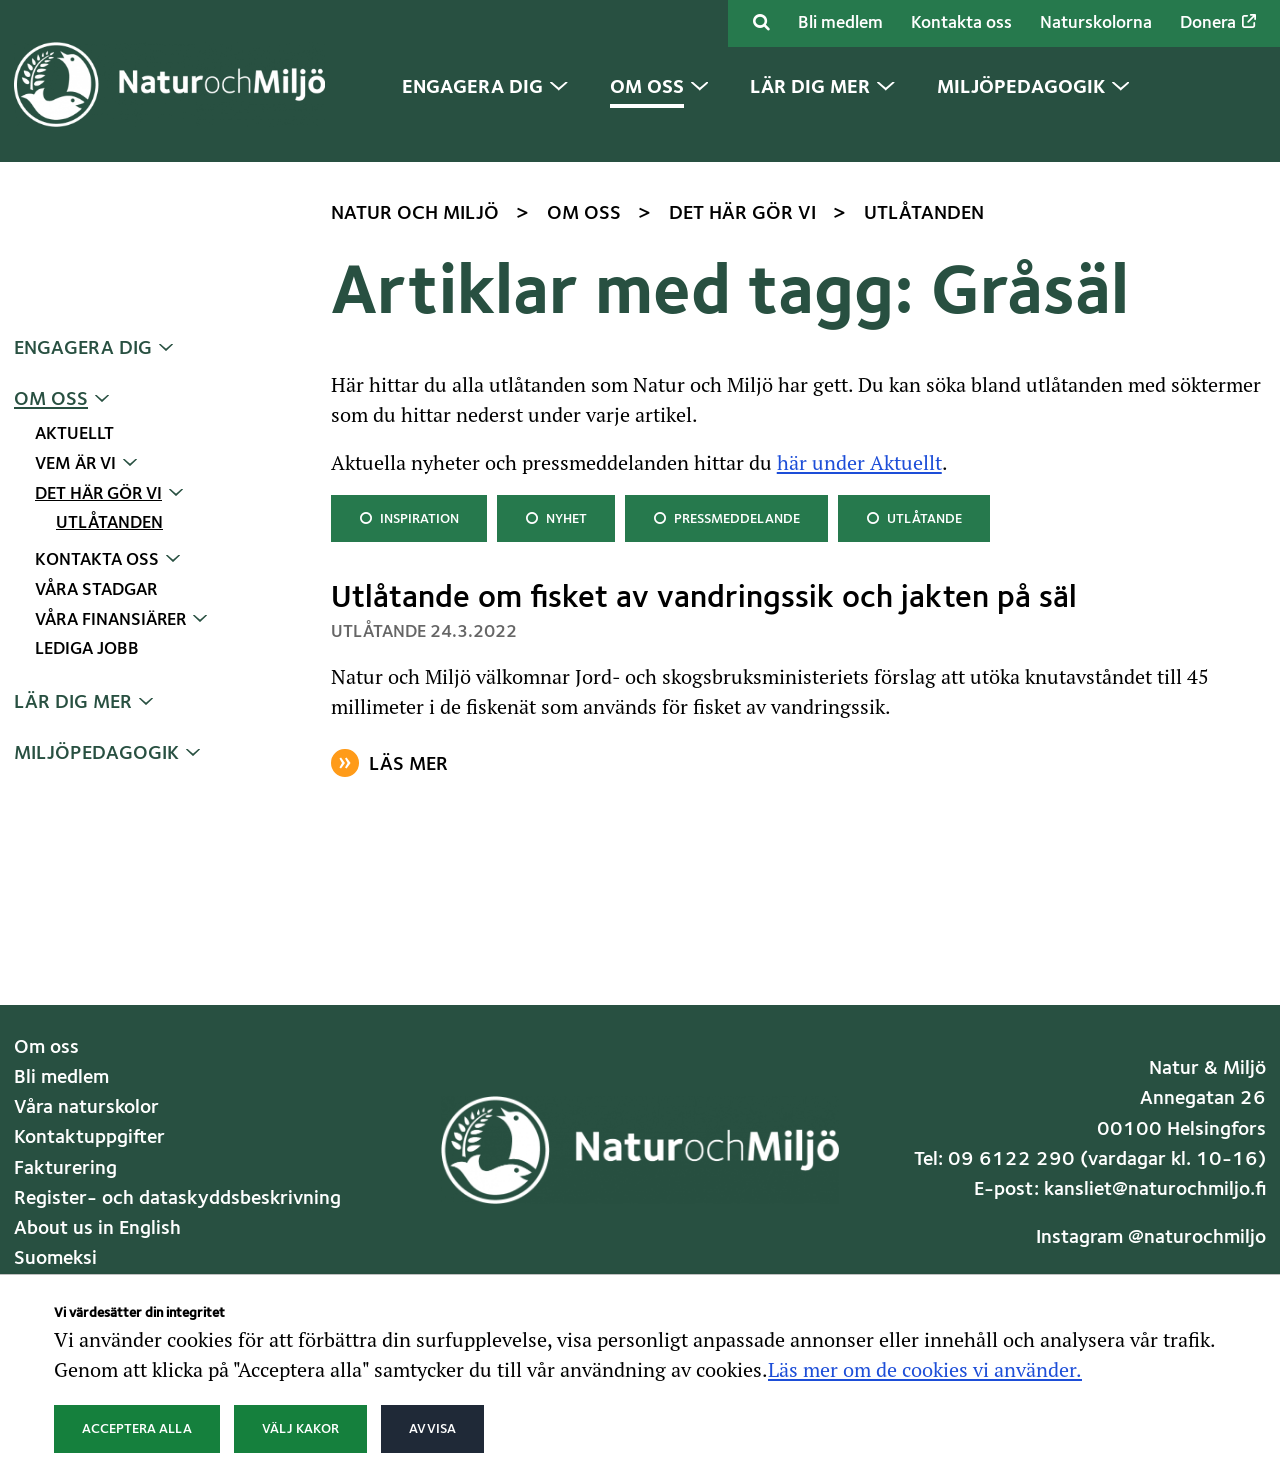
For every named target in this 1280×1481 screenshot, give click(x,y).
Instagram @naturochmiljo (1151, 1238)
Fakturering (65, 1169)
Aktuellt (74, 434)
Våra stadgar (96, 590)
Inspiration (408, 517)
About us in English (97, 1229)
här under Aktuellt (859, 462)
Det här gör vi (98, 494)
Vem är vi (75, 464)
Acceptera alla (137, 1429)
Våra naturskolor (86, 1108)
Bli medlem (840, 23)
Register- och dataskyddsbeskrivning (177, 1199)
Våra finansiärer (110, 620)
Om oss (51, 400)
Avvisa (432, 1429)
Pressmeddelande (726, 517)
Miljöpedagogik (96, 754)
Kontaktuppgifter (89, 1138)
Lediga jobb (87, 649)
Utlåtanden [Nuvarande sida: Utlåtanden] (109, 523)
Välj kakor (300, 1429)
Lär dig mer (73, 703)
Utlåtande (913, 517)
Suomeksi (55, 1259)
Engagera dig (83, 349)
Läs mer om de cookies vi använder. (925, 1369)
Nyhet (557, 517)
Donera (1218, 23)
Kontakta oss (961, 23)
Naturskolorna (1096, 23)
